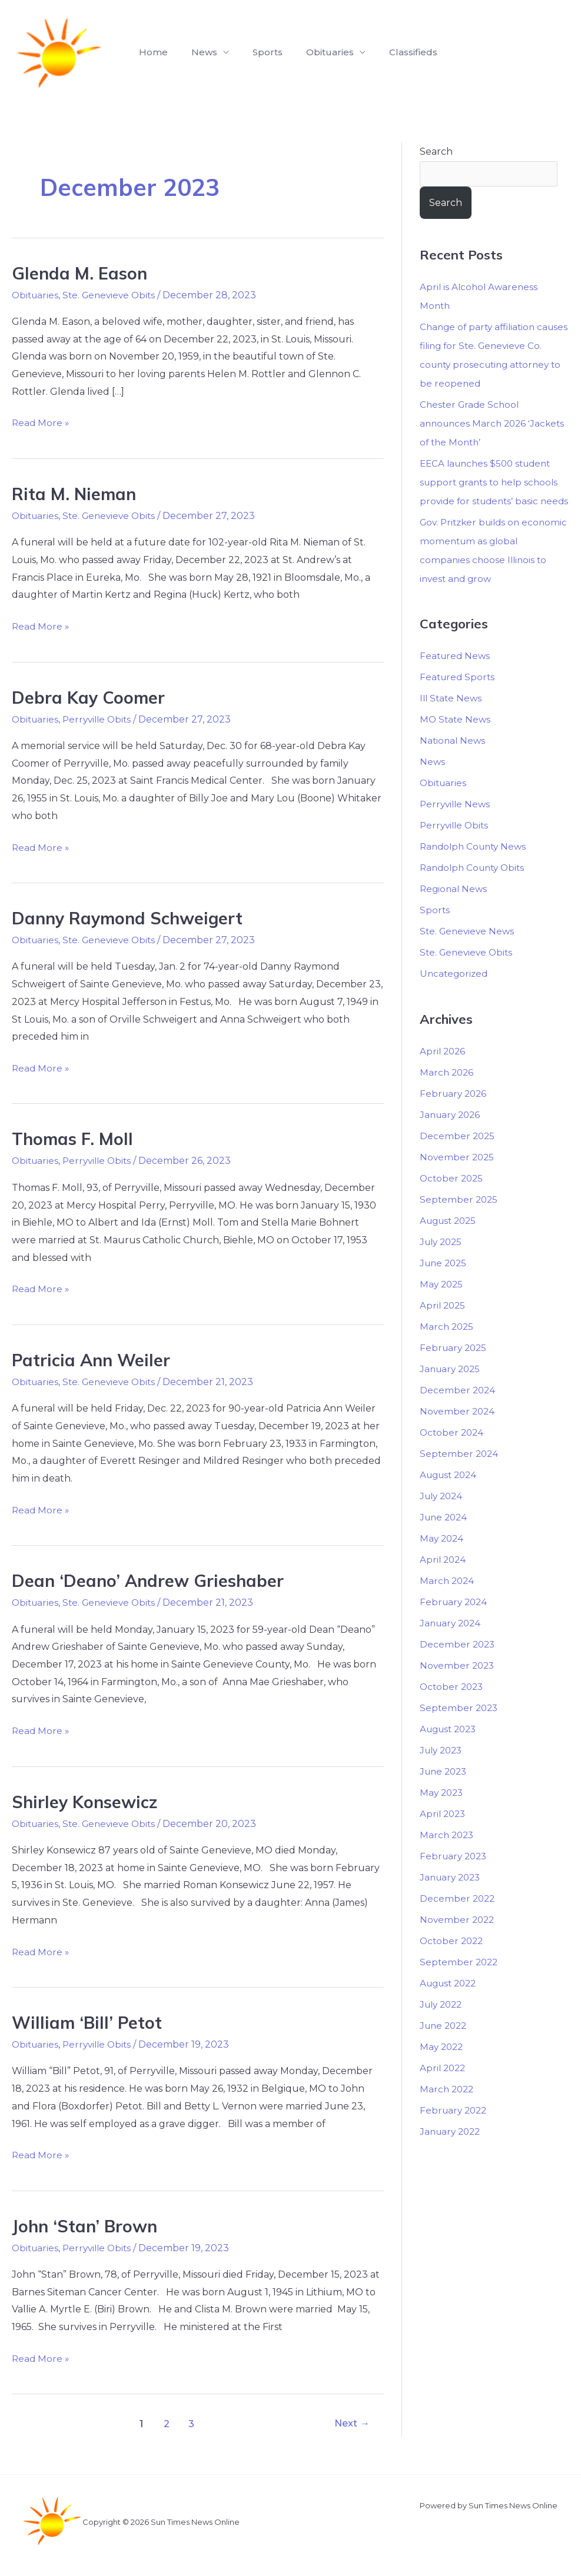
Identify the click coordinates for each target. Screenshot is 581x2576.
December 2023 (458, 1663)
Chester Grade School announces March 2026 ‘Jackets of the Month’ (475, 424)
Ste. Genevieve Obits (113, 295)
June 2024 (445, 1536)
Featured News (456, 675)
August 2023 (451, 1748)
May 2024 (443, 1557)
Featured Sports (458, 697)
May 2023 (443, 1812)
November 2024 (458, 1430)
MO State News (456, 739)
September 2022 (460, 1981)
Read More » (41, 421)
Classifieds (392, 52)
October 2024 (453, 1451)
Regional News (455, 908)
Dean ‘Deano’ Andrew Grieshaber (151, 1580)
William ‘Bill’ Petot (89, 2022)
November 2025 (458, 1176)
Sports (256, 52)
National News (453, 760)
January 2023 (452, 1896)
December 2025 (458, 1155)
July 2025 (443, 1261)
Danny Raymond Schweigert (132, 918)
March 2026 (448, 1091)
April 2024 (444, 1579)
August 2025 (450, 1240)
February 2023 (455, 1875)
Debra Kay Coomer (91, 697)
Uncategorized (455, 993)
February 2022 (455, 2129)
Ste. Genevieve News (469, 951)
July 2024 (443, 1515)
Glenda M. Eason (81, 273)
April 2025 (443, 1324)
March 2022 (448, 2108)
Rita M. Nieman (76, 493)
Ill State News (452, 718)
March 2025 (448, 1346)
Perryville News (456, 824)
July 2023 (443, 1769)
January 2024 (452, 1642)
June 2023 (445, 1790)
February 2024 (455, 1621)
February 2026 (455, 1113)
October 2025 (453, 1197)
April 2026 (443, 1070)
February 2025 (455, 1367)
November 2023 (458, 1684)
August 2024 (451, 1494)
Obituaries (36, 295)
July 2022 (443, 2023)
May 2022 (443, 2066)
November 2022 (458, 1939)
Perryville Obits (101, 719)
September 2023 (460, 1727)
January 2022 (452, 2150)
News (433, 781)
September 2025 (460, 1218)
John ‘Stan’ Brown (87, 2226)
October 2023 (453, 1706)
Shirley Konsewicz (88, 1801)
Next (349, 2423)
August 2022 (451, 2002)
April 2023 (444, 1833)
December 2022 (458, 1917)
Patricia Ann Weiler (94, 1360)
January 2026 (452, 1134)
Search (436, 151)
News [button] (197, 52)
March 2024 (448, 1600)
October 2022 (453, 1960)
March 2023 (448, 1854)
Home (151, 52)
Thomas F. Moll (75, 1138)
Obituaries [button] (313, 52)
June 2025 (445, 1282)
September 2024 (460, 1473)
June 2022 (445, 2045)
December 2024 (458, 1409)
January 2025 (452, 1388)
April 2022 (444, 2087)
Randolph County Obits (475, 887)
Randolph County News (476, 866)
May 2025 (442, 1303)
